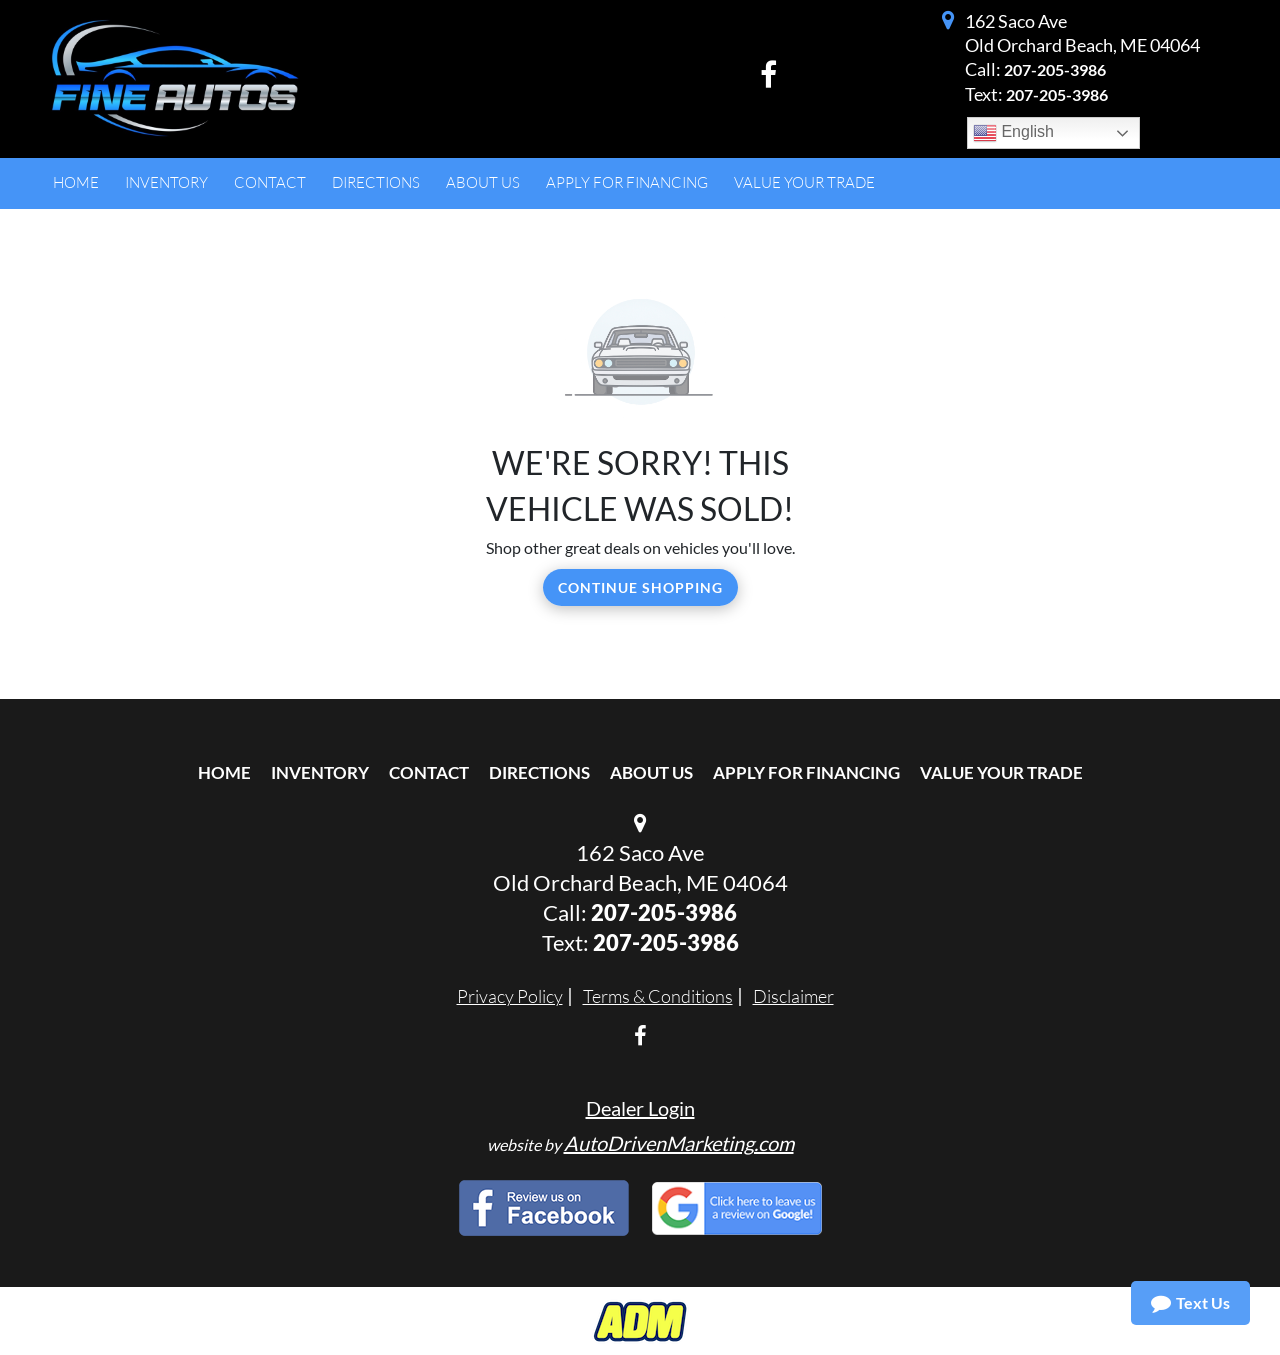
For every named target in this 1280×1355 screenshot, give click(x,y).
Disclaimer (793, 996)
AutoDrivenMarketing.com (679, 1143)
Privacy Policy (510, 996)
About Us (651, 772)
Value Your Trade (1001, 772)
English (1013, 133)
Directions (539, 772)
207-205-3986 (1055, 69)
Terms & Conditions (658, 996)
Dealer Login (640, 1108)
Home (224, 772)
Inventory (320, 772)
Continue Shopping (640, 587)
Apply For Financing (806, 772)
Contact (429, 772)
